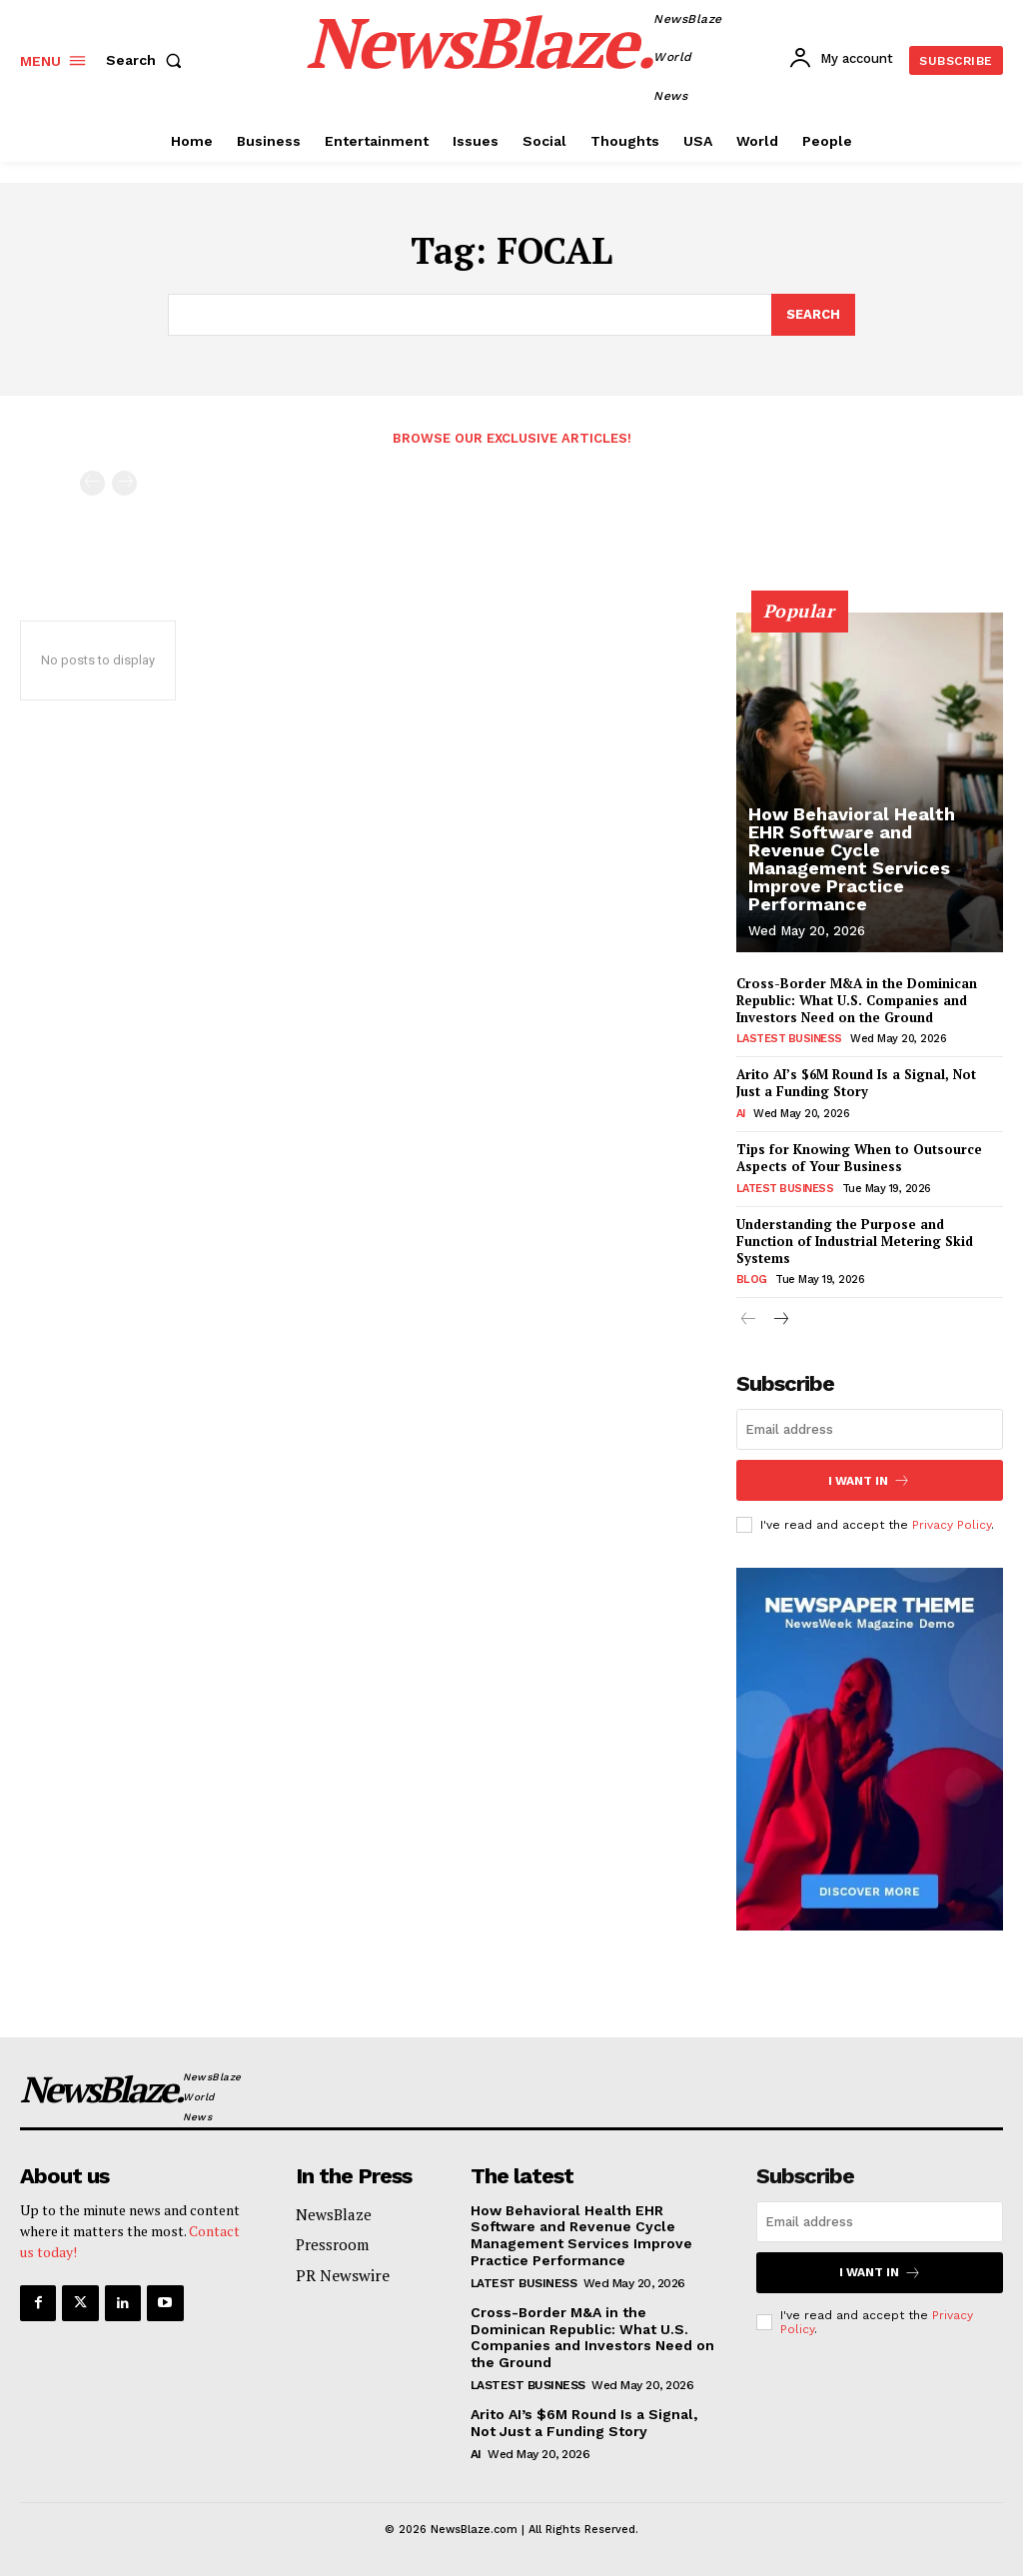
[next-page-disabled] (124, 483)
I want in (869, 1480)
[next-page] (780, 1320)
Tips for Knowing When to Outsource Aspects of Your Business (859, 1157)
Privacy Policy (951, 1525)
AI (740, 1113)
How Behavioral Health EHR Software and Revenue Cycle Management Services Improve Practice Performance (851, 858)
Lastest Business (789, 1038)
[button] (148, 60)
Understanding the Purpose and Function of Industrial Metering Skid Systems (854, 1241)
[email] (869, 1429)
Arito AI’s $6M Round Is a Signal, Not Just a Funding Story (856, 1082)
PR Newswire (343, 2275)
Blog (751, 1279)
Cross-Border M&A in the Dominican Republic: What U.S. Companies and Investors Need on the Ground (856, 1000)
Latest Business (785, 1188)
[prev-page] (92, 483)
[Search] (813, 315)
